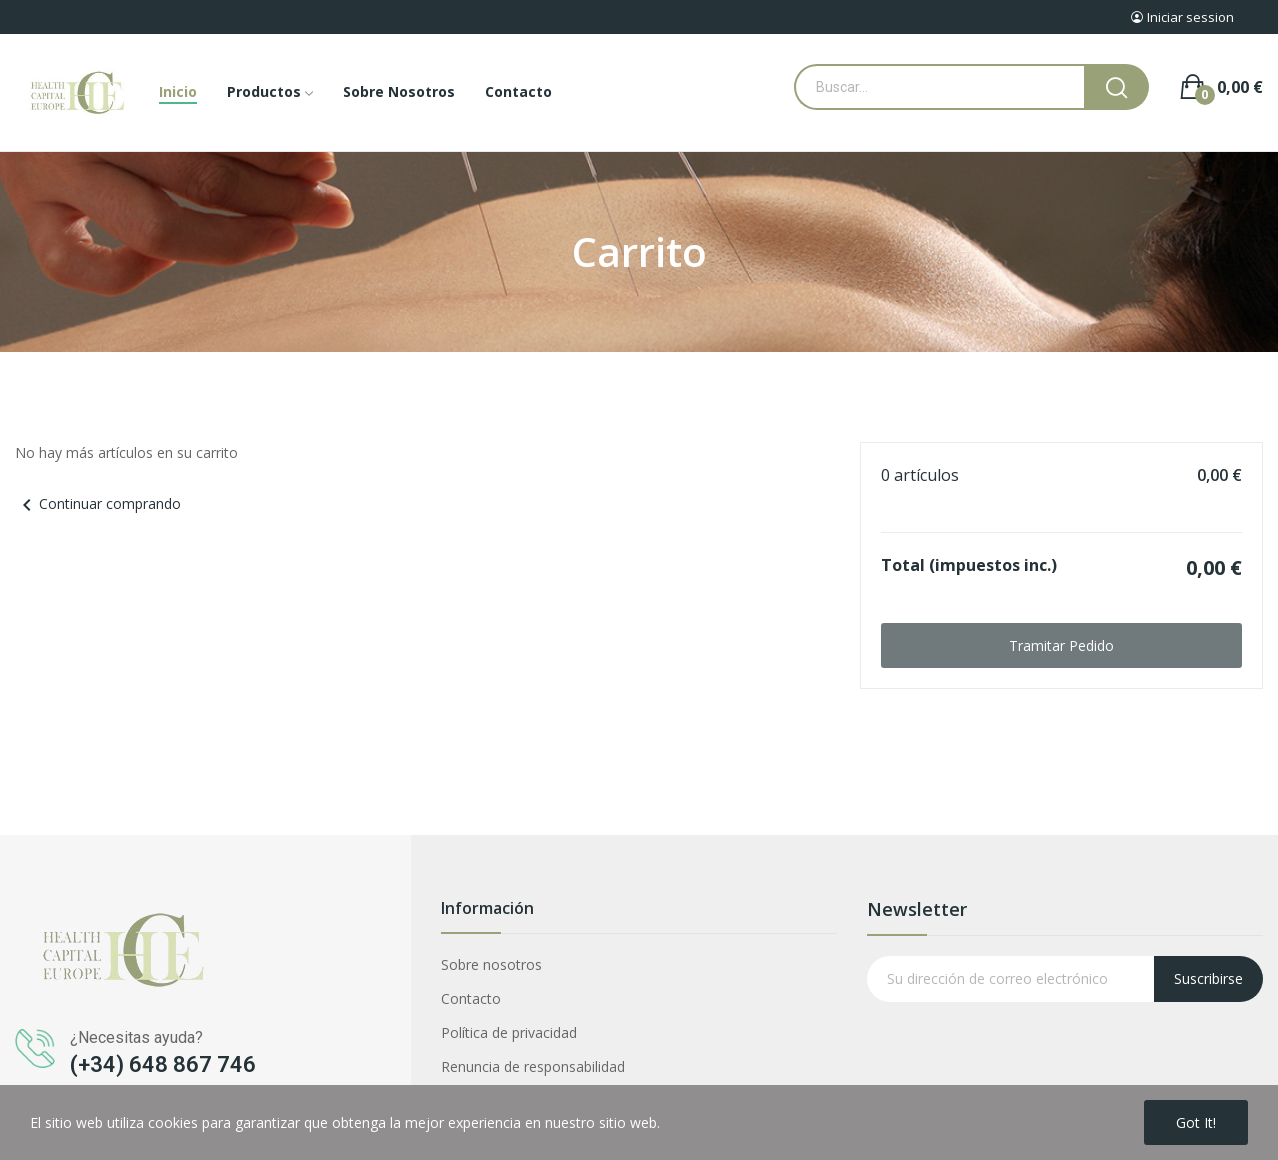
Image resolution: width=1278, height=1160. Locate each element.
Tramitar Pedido (1061, 645)
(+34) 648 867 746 (163, 1064)
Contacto (471, 998)
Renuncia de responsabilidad (533, 1066)
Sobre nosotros (491, 964)
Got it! (1196, 1122)
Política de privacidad (509, 1032)
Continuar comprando (98, 503)
